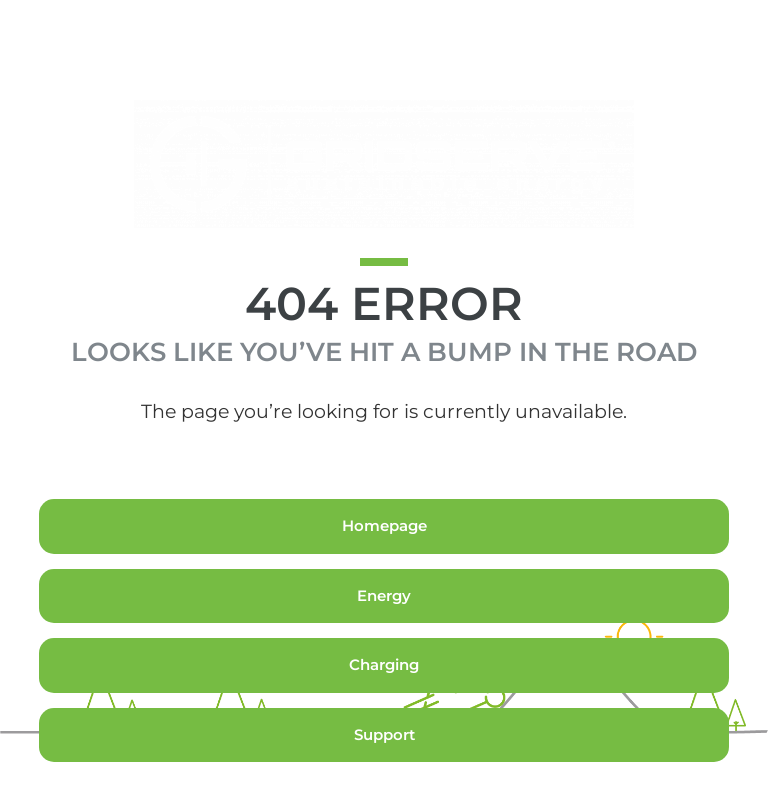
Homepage (384, 564)
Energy (384, 634)
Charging (384, 703)
